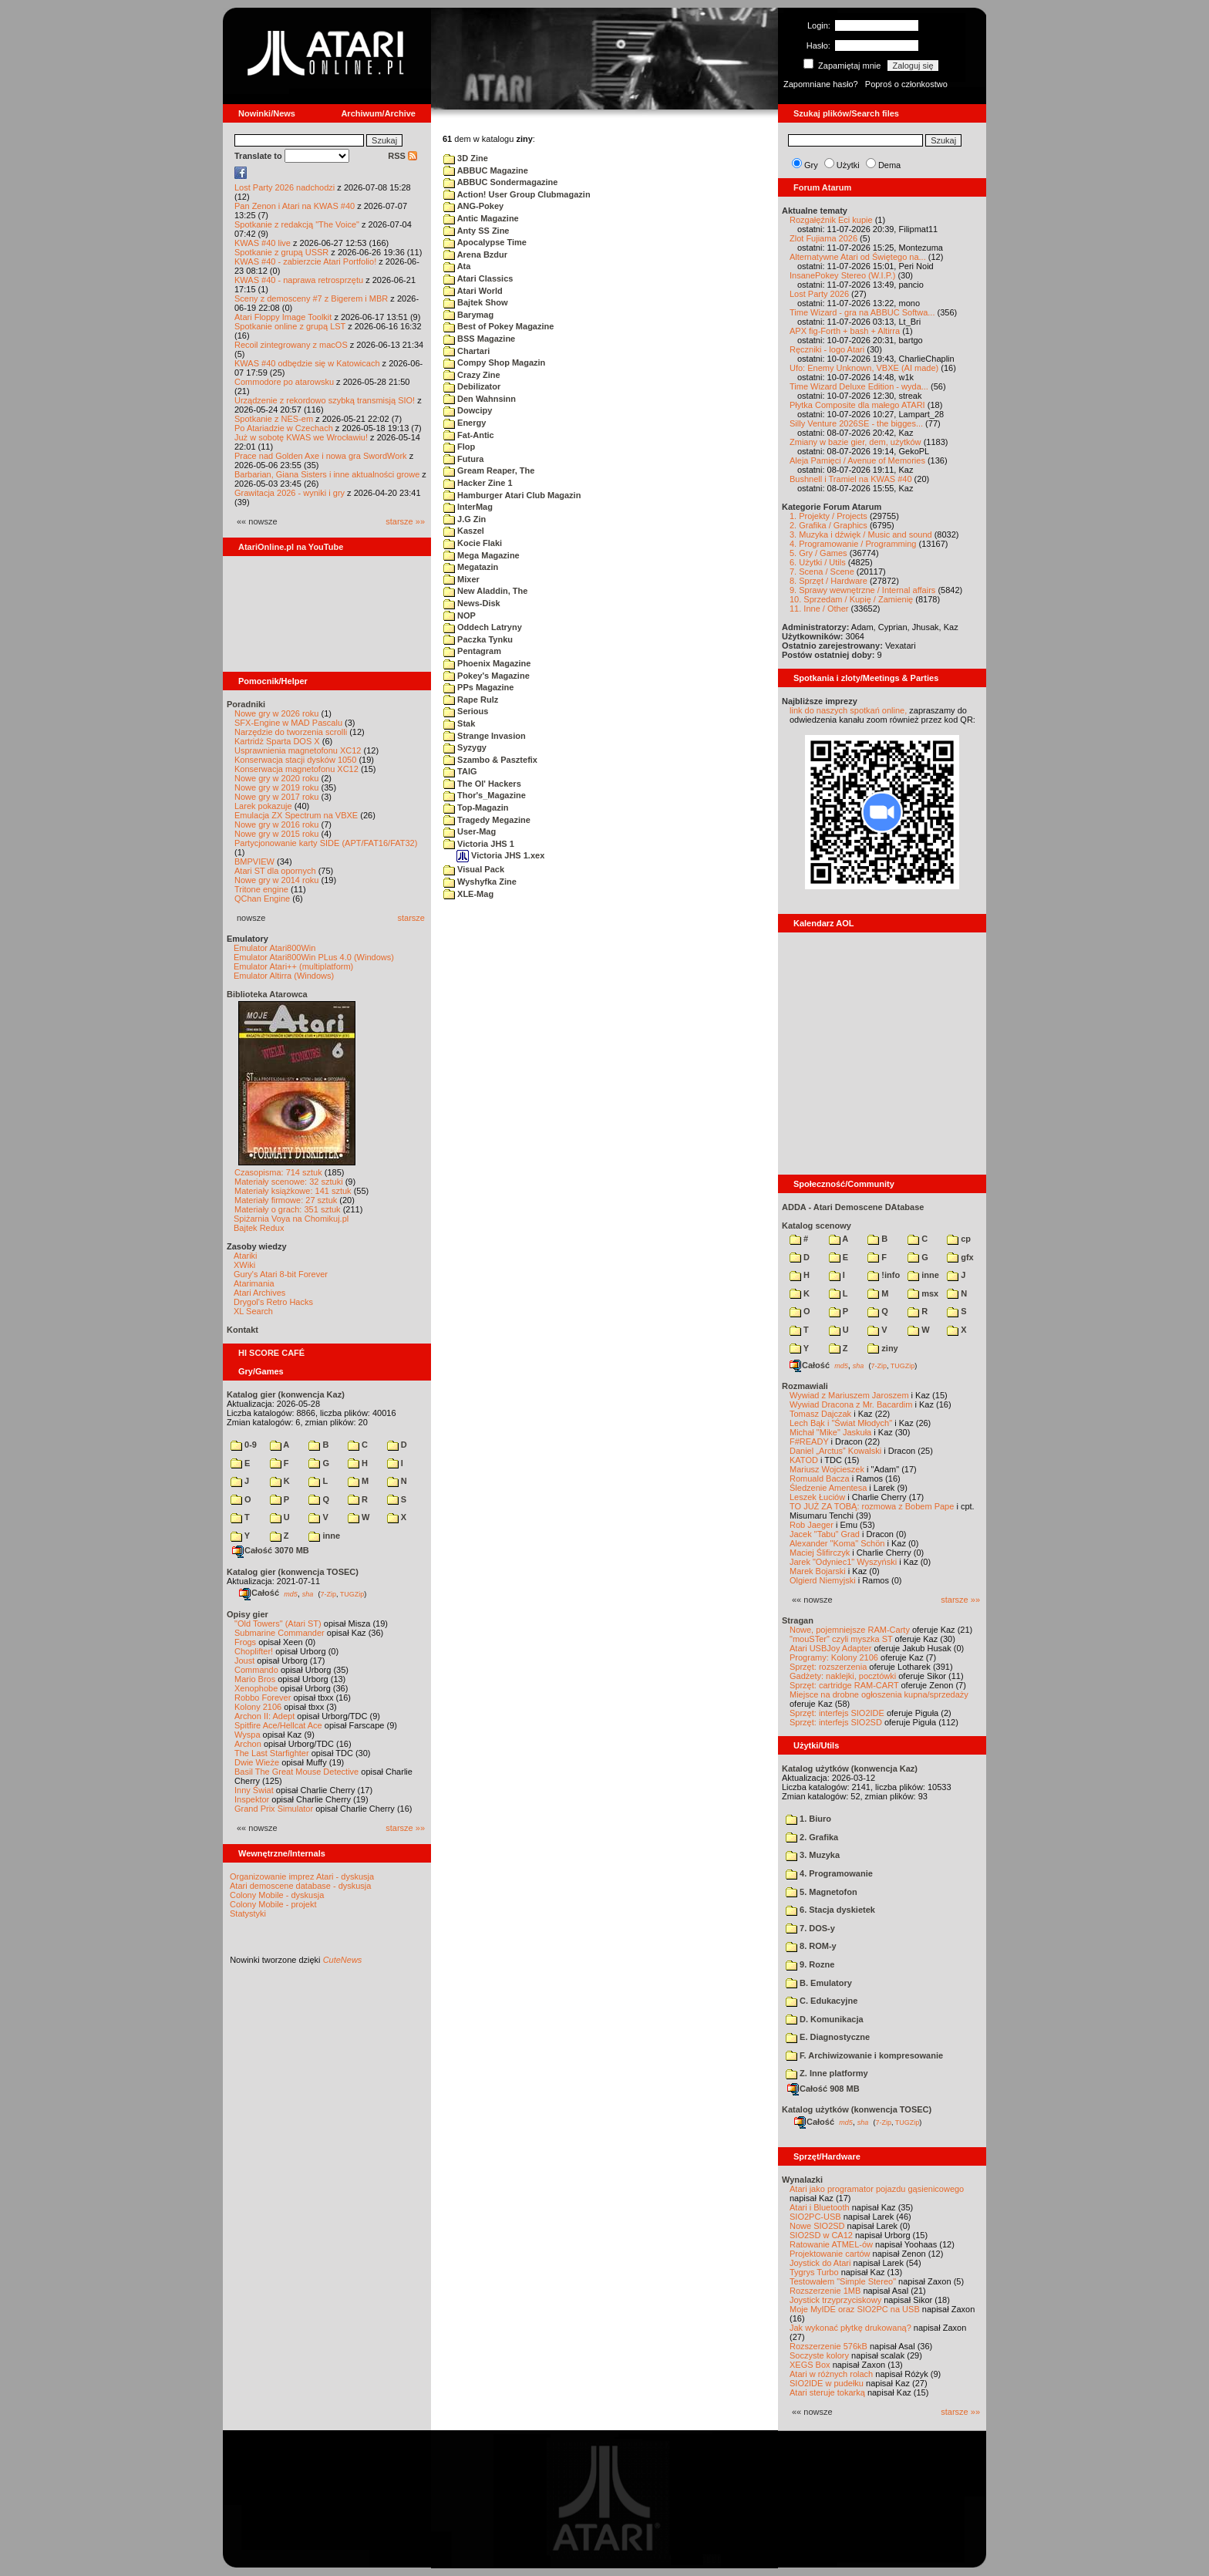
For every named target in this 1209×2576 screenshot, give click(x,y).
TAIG (460, 771)
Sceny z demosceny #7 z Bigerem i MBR (311, 298)
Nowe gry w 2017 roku (276, 796)
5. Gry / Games (818, 553)
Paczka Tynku (478, 639)
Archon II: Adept (265, 1716)
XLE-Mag (468, 894)
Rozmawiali (805, 1386)
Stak (459, 723)
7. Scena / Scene (822, 571)
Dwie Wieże (256, 1762)
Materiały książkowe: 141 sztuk (293, 1190)
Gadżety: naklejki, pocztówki (843, 1676)
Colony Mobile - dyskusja (277, 1895)
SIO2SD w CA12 (821, 2235)
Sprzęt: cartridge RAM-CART (844, 1685)
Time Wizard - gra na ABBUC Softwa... (862, 312)
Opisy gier (247, 1614)
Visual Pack (473, 869)
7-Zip (328, 1593)
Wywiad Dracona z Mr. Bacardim (851, 1404)
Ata (456, 266)
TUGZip (352, 1593)
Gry (811, 165)
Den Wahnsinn (479, 398)
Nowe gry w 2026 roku (276, 713)
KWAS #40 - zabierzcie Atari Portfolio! (305, 261)
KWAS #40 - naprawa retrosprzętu (298, 280)
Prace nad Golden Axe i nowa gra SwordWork (320, 455)
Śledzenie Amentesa (828, 1487)
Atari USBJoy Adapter (830, 1648)
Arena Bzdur (475, 254)
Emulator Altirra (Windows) (284, 975)
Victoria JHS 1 (478, 843)
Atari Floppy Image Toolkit (284, 317)
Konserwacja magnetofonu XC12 (296, 769)
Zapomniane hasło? (820, 84)
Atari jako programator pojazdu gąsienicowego (877, 2188)
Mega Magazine (481, 555)
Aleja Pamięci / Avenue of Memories (857, 460)
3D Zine (465, 158)
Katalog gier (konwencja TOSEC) (293, 1571)
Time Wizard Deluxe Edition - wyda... (859, 386)
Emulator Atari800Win (274, 948)
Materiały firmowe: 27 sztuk (285, 1200)
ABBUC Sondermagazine (500, 182)
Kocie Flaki (472, 543)
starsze (411, 917)
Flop (459, 446)
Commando (256, 1669)
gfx (960, 1257)
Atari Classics (478, 278)
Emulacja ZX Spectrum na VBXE (296, 815)
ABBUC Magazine (485, 170)
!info (883, 1275)
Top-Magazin (475, 807)
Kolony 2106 (257, 1706)
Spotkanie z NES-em (273, 418)
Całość (259, 1592)
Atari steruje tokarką (827, 2392)
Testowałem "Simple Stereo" (843, 2281)
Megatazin (470, 567)
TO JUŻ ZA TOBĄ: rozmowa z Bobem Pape (872, 1506)
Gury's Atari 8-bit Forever (281, 1274)
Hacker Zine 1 (478, 482)
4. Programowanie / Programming (853, 543)
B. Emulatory (819, 1983)
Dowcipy (467, 410)
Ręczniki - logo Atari (827, 349)
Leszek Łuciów (817, 1497)
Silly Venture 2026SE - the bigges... (856, 423)
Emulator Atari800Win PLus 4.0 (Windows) (314, 957)
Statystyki (248, 1913)
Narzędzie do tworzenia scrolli (290, 732)
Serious (465, 711)
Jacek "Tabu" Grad (825, 1534)
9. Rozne (810, 1964)
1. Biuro (808, 1818)
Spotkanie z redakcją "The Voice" (296, 224)
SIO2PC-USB (815, 2216)
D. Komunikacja (825, 2019)
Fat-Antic (468, 435)
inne (324, 1535)
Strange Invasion (484, 735)
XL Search (253, 1311)
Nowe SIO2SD (817, 2225)
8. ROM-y (811, 1946)
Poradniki (246, 704)
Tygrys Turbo (814, 2272)
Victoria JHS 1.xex (500, 855)
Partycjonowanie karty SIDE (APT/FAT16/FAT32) (325, 843)
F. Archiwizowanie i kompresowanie (864, 2055)
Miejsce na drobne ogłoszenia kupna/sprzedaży (879, 1694)
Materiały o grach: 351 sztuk (287, 1209)
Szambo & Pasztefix (490, 759)
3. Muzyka (813, 1855)
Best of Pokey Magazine (498, 326)
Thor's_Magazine (484, 795)
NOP (459, 615)
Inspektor (251, 1799)
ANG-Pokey (473, 206)
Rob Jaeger (812, 1524)
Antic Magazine (481, 218)
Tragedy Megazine (486, 819)
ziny (882, 1348)
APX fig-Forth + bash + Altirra (845, 330)
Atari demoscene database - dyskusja (300, 1885)
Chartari (466, 351)
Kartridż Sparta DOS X (277, 741)
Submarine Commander (279, 1632)
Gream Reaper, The (488, 470)
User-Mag (469, 831)
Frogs (245, 1642)
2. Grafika (812, 1837)
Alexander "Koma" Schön (837, 1543)
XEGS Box (810, 2364)
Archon (247, 1743)
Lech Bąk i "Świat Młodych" (841, 1423)
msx (923, 1293)
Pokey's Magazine (486, 675)
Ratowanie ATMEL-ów (831, 2244)
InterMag (468, 506)
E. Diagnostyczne (828, 2037)
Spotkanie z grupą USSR (281, 252)
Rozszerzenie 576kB (828, 2346)
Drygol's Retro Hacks (273, 1302)
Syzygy (465, 747)
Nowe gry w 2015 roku (276, 833)
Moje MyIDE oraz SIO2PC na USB (855, 2309)
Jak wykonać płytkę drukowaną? (850, 2327)
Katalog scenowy (816, 1225)
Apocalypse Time (485, 242)
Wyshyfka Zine (480, 881)
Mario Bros (254, 1679)
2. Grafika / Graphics (828, 525)
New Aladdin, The (485, 590)
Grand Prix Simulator (273, 1808)
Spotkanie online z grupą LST (289, 326)
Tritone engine (261, 889)
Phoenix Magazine (486, 663)
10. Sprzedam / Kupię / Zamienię (851, 599)
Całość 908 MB (823, 2088)
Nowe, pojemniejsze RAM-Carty (850, 1629)
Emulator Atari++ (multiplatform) (293, 966)
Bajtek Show (475, 302)
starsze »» (405, 521)
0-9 (244, 1444)
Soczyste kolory (819, 2355)
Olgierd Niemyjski (823, 1580)
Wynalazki (802, 2179)
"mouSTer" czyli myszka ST (841, 1639)
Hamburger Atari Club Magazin (512, 495)
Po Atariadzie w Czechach (283, 428)
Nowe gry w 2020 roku (276, 778)
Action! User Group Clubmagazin (517, 194)
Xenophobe (256, 1688)
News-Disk (471, 603)
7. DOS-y (810, 1928)
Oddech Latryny (482, 627)
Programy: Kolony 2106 (834, 1657)
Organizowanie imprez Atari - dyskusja (302, 1876)
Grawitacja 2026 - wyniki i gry (289, 492)
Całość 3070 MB (270, 1550)
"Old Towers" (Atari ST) (278, 1623)
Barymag (468, 314)
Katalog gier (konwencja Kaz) (286, 1394)
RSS (402, 155)
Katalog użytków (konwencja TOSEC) (856, 2109)
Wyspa (247, 1734)
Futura (463, 459)
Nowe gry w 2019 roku (276, 787)
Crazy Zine (471, 374)
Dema (889, 165)
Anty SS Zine (476, 230)
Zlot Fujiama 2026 (823, 238)
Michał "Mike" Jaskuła (830, 1432)
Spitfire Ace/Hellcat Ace (278, 1725)
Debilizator (471, 386)
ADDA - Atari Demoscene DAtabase (853, 1207)
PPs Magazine (478, 687)
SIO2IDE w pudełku (827, 2383)
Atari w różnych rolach (831, 2374)
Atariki (246, 1255)
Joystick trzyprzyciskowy (835, 2300)
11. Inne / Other (819, 608)
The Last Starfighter (271, 1753)
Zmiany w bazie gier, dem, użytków (855, 442)
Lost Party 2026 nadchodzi (284, 187)
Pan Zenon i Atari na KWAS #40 (294, 206)
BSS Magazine (479, 338)
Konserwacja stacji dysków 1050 (295, 759)
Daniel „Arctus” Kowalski (835, 1450)
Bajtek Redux (259, 1227)
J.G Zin (464, 519)
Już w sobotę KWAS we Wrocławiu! (301, 437)
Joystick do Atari (820, 2262)
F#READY (809, 1441)
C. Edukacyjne (821, 2000)
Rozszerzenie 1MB (825, 2290)
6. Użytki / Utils (818, 562)
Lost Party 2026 (819, 293)
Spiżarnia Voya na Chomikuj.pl (291, 1218)
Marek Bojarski (818, 1571)
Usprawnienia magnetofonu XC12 (298, 750)
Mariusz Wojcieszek (827, 1469)
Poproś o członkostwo (906, 84)
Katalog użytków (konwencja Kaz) (850, 1768)
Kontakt (242, 1329)
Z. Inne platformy (827, 2073)
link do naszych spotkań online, (848, 710)
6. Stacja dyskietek (830, 1909)
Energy (464, 422)
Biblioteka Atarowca (267, 994)
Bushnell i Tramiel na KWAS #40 (851, 479)
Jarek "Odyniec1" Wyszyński (843, 1561)
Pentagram (472, 651)
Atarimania (254, 1283)
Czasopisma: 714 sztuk (278, 1172)
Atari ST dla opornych (275, 870)
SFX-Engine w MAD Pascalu (288, 722)
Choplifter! (253, 1651)
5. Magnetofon (821, 1892)
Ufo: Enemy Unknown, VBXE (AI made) (864, 368)
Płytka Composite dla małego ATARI (857, 405)
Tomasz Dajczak (820, 1413)
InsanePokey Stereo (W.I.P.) (842, 275)
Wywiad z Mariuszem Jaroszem (849, 1395)
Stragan (797, 1620)
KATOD (804, 1460)
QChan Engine (262, 898)
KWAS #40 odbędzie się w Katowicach (307, 363)
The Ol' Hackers (482, 783)
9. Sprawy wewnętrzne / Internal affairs (862, 590)
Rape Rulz (470, 699)
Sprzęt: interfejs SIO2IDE (837, 1713)
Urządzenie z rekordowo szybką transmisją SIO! (324, 400)
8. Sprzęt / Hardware (828, 580)
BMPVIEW (254, 861)
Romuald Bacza (820, 1478)
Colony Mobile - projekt (273, 1904)
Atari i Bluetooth (820, 2207)
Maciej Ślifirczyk (820, 1552)
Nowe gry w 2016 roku (276, 824)
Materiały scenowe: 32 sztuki (288, 1181)
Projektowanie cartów (830, 2253)
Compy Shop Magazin (494, 362)
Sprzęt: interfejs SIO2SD (836, 1722)
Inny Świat (254, 1790)
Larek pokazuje (263, 806)
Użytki (848, 165)
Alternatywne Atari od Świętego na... (858, 256)
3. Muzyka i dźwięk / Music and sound (861, 534)
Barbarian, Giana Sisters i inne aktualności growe (326, 474)
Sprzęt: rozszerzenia (828, 1666)
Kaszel (463, 530)
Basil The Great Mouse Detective (296, 1771)
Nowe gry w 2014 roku (276, 880)
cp (959, 1238)
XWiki (244, 1264)
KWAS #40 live (262, 243)
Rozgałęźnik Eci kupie (831, 219)
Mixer (461, 579)
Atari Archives (259, 1292)
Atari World (473, 290)
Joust (244, 1660)
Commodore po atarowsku (284, 381)
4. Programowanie (829, 1873)
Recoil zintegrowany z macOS (291, 344)
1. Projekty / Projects (828, 516)
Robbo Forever (262, 1697)
